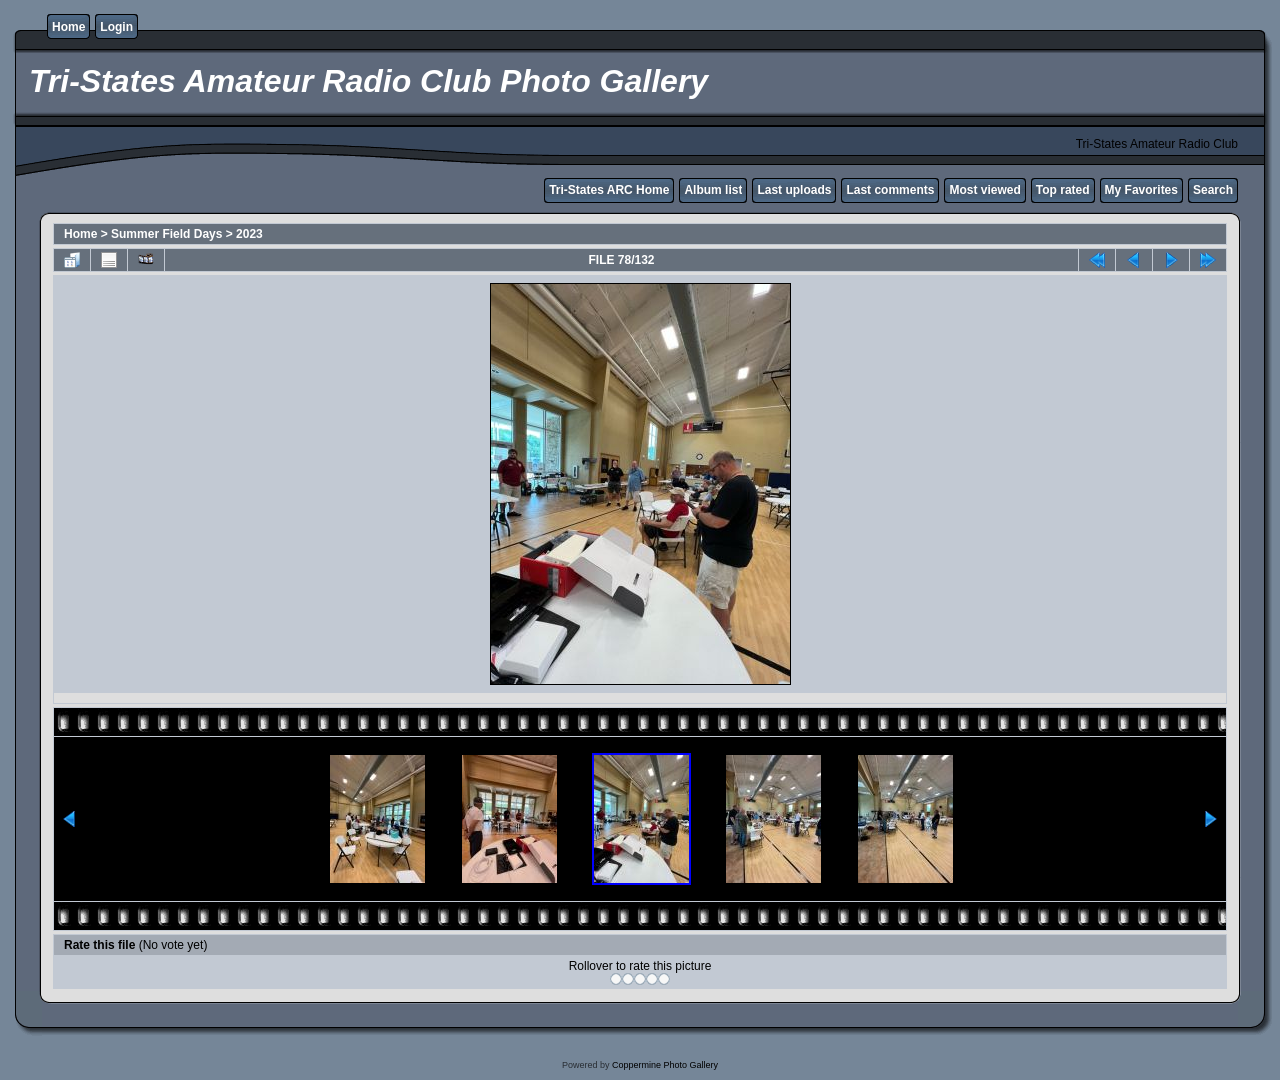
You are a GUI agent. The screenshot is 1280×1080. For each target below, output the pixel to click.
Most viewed (984, 190)
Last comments (890, 190)
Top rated (1063, 190)
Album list (713, 190)
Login (116, 27)
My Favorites (1141, 190)
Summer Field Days (166, 234)
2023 (249, 234)
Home (68, 27)
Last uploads (794, 190)
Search (1213, 190)
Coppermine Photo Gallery (665, 1065)
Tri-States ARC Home (609, 190)
